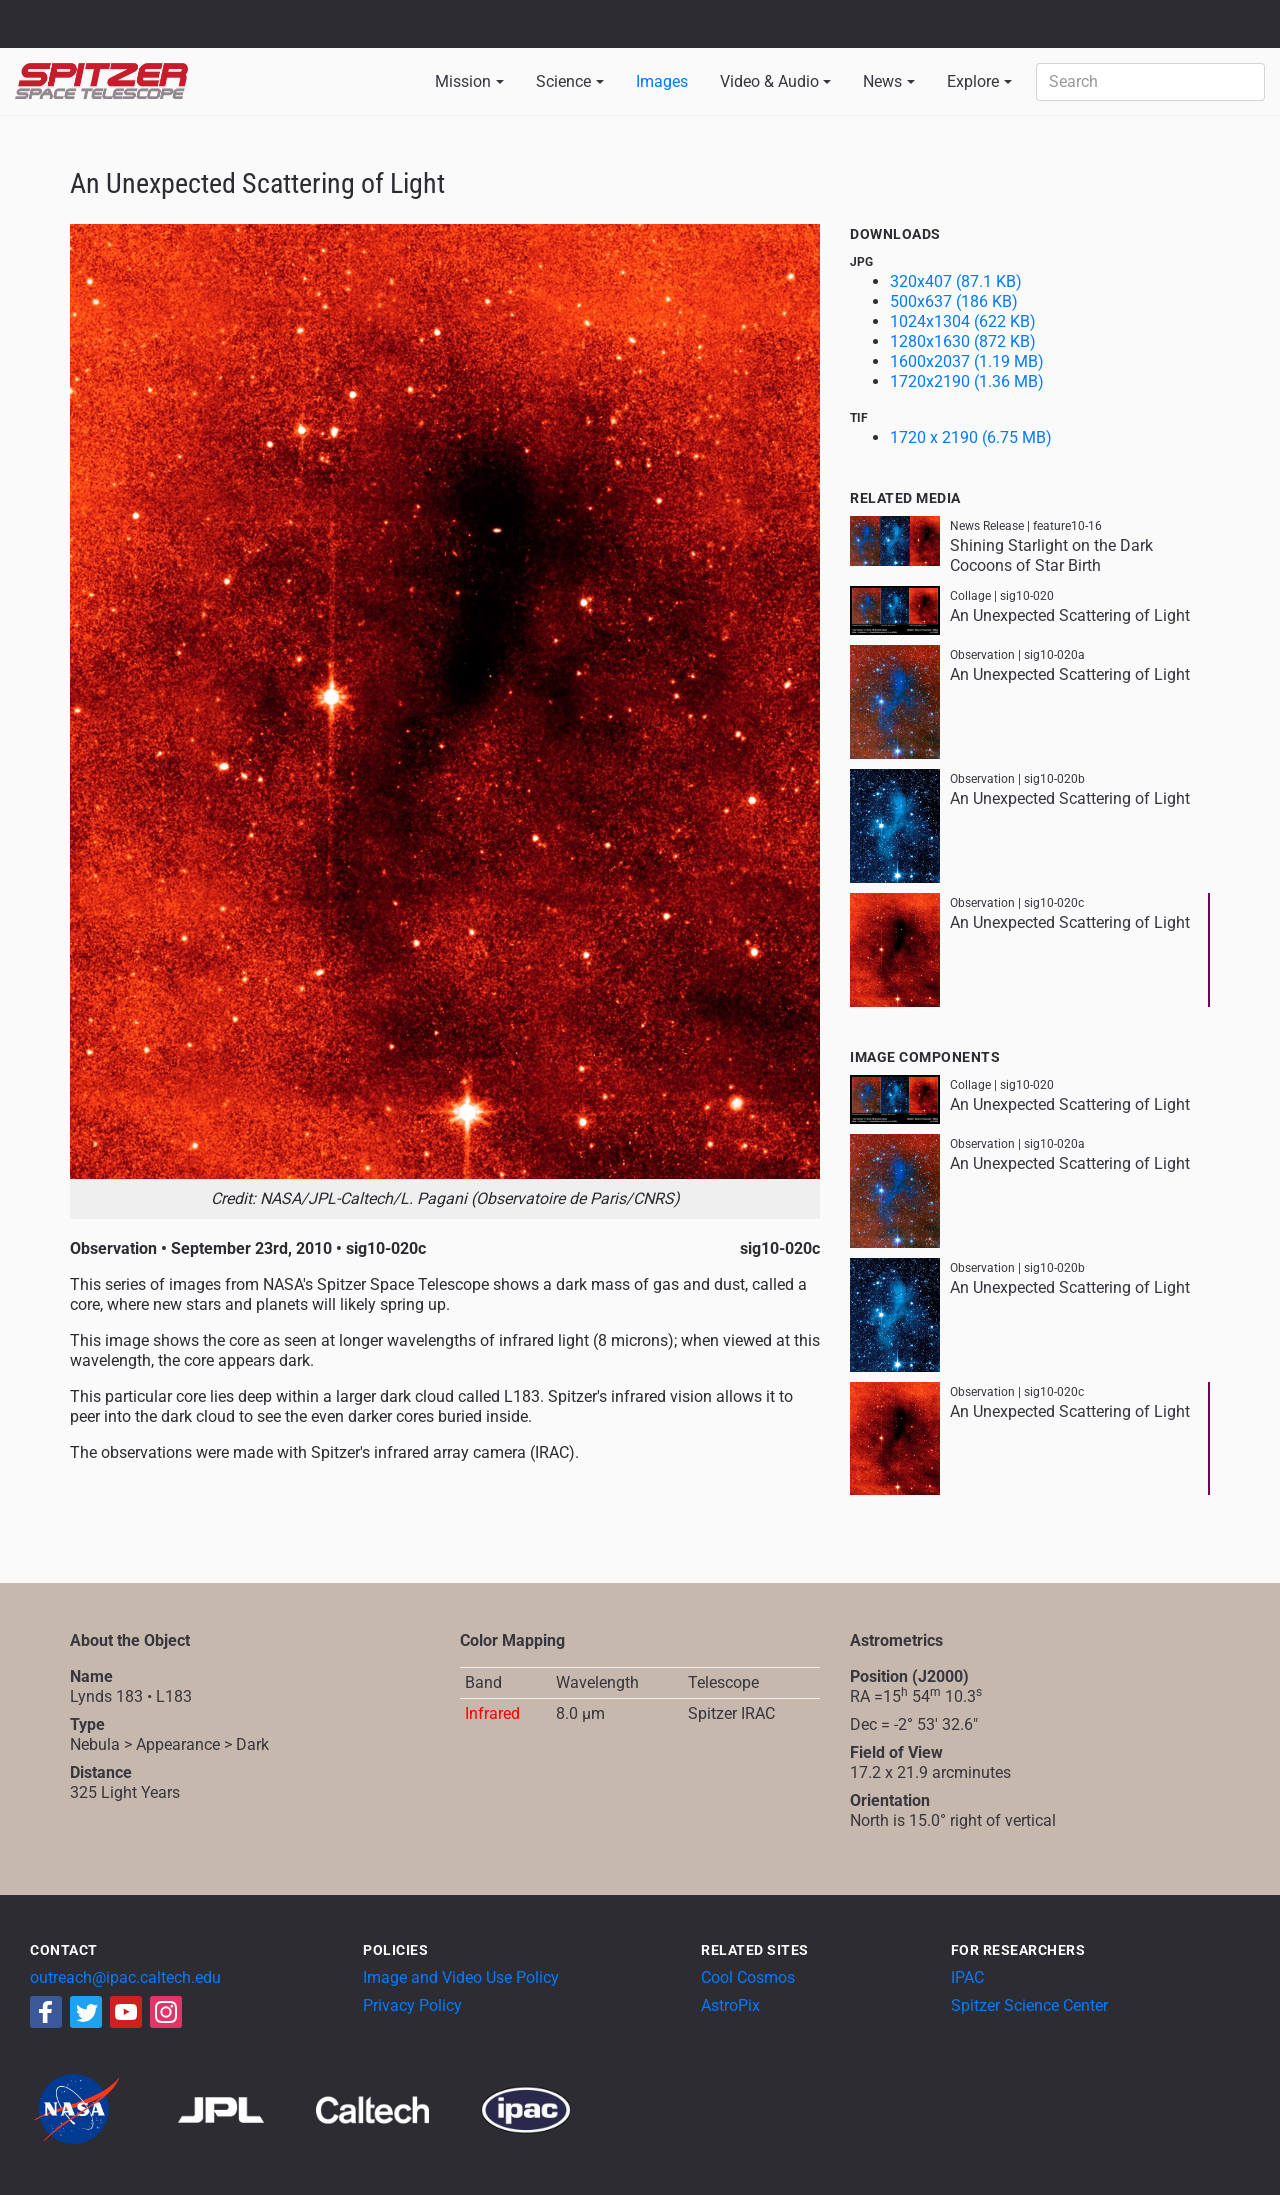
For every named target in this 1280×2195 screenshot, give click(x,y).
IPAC (967, 1977)
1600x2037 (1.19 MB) (967, 361)
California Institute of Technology (132, 33)
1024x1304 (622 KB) (963, 321)
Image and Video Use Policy (461, 1977)
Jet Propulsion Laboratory (132, 15)
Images (662, 81)
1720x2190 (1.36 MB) (967, 381)
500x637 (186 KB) (954, 301)
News (882, 81)
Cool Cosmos (748, 1977)
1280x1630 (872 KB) (963, 341)
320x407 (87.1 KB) (956, 281)
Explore (973, 81)
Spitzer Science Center (1029, 2005)
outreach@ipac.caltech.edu (125, 1977)
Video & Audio (769, 81)
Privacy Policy (412, 2005)
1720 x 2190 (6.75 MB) (971, 437)
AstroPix (730, 2005)
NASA (38, 24)
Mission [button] (463, 81)
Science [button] (563, 81)
